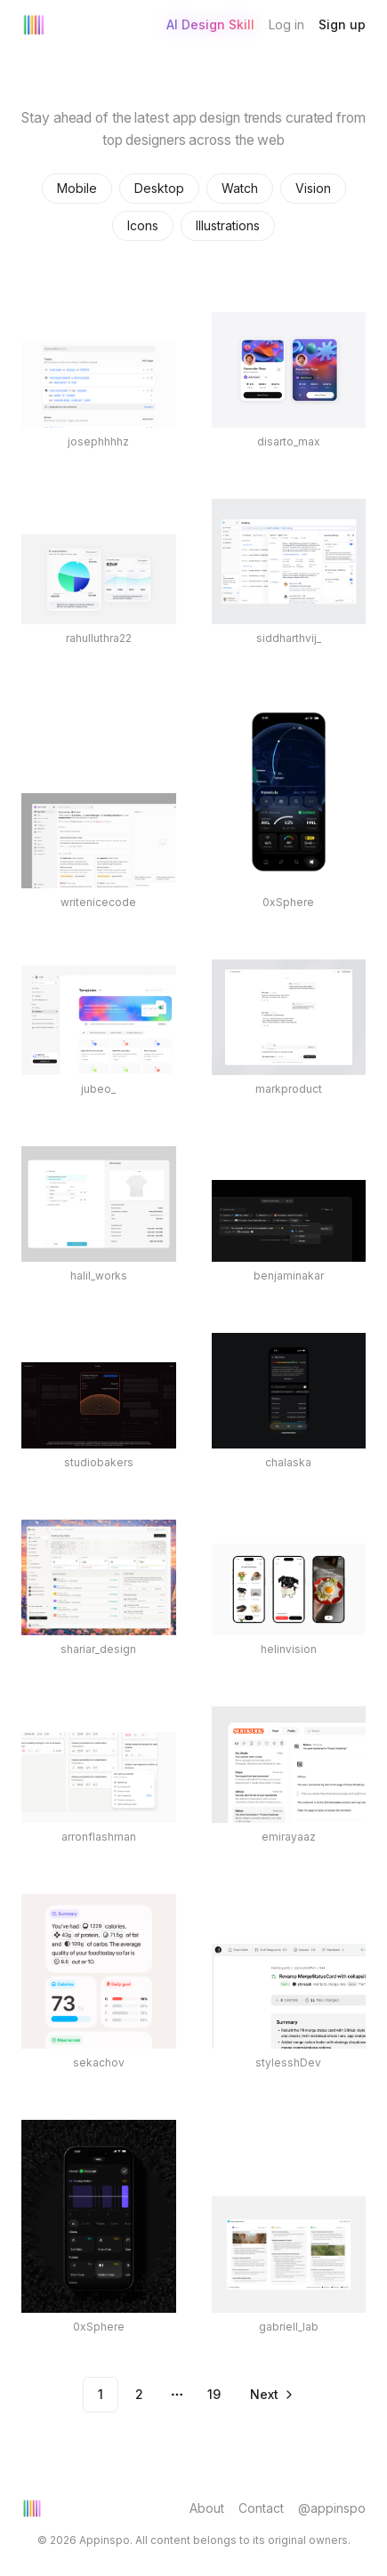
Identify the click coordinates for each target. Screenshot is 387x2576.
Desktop (159, 188)
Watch (240, 188)
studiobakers (98, 1462)
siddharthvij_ (288, 638)
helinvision (289, 1649)
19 (214, 2394)
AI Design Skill (210, 24)
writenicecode (98, 902)
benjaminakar (289, 1275)
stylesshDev (288, 2062)
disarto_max (288, 441)
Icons (142, 225)
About (206, 2508)
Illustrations (228, 225)
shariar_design (98, 1649)
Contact (261, 2508)
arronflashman (98, 1836)
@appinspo (332, 2508)
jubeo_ (98, 1088)
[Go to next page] (270, 2394)
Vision (313, 188)
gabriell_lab (288, 2326)
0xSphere (288, 902)
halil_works (98, 1275)
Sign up (342, 24)
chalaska (288, 1462)
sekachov (99, 2062)
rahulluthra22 (99, 638)
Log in (286, 24)
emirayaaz (289, 1836)
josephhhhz (98, 441)
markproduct (288, 1088)
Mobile (77, 188)
